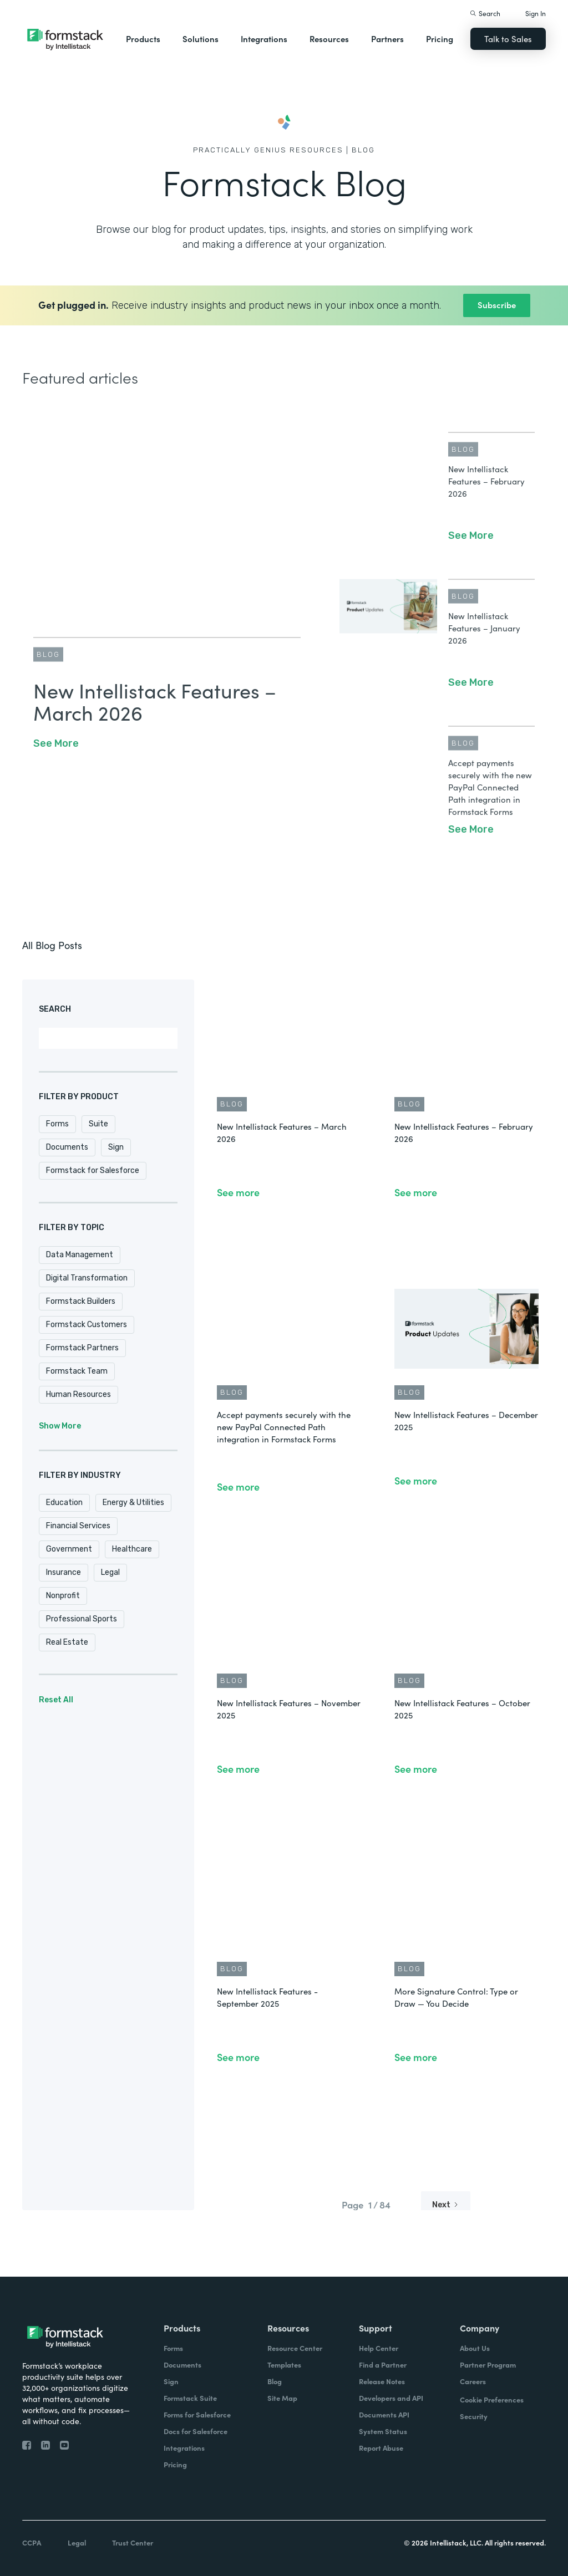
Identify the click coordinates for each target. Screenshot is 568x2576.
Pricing (439, 38)
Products (143, 38)
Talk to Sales (508, 38)
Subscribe (497, 304)
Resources (329, 38)
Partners (387, 38)
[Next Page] (445, 2204)
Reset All (56, 1700)
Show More (60, 1426)
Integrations (264, 38)
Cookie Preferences (492, 2399)
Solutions (200, 38)
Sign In (535, 13)
